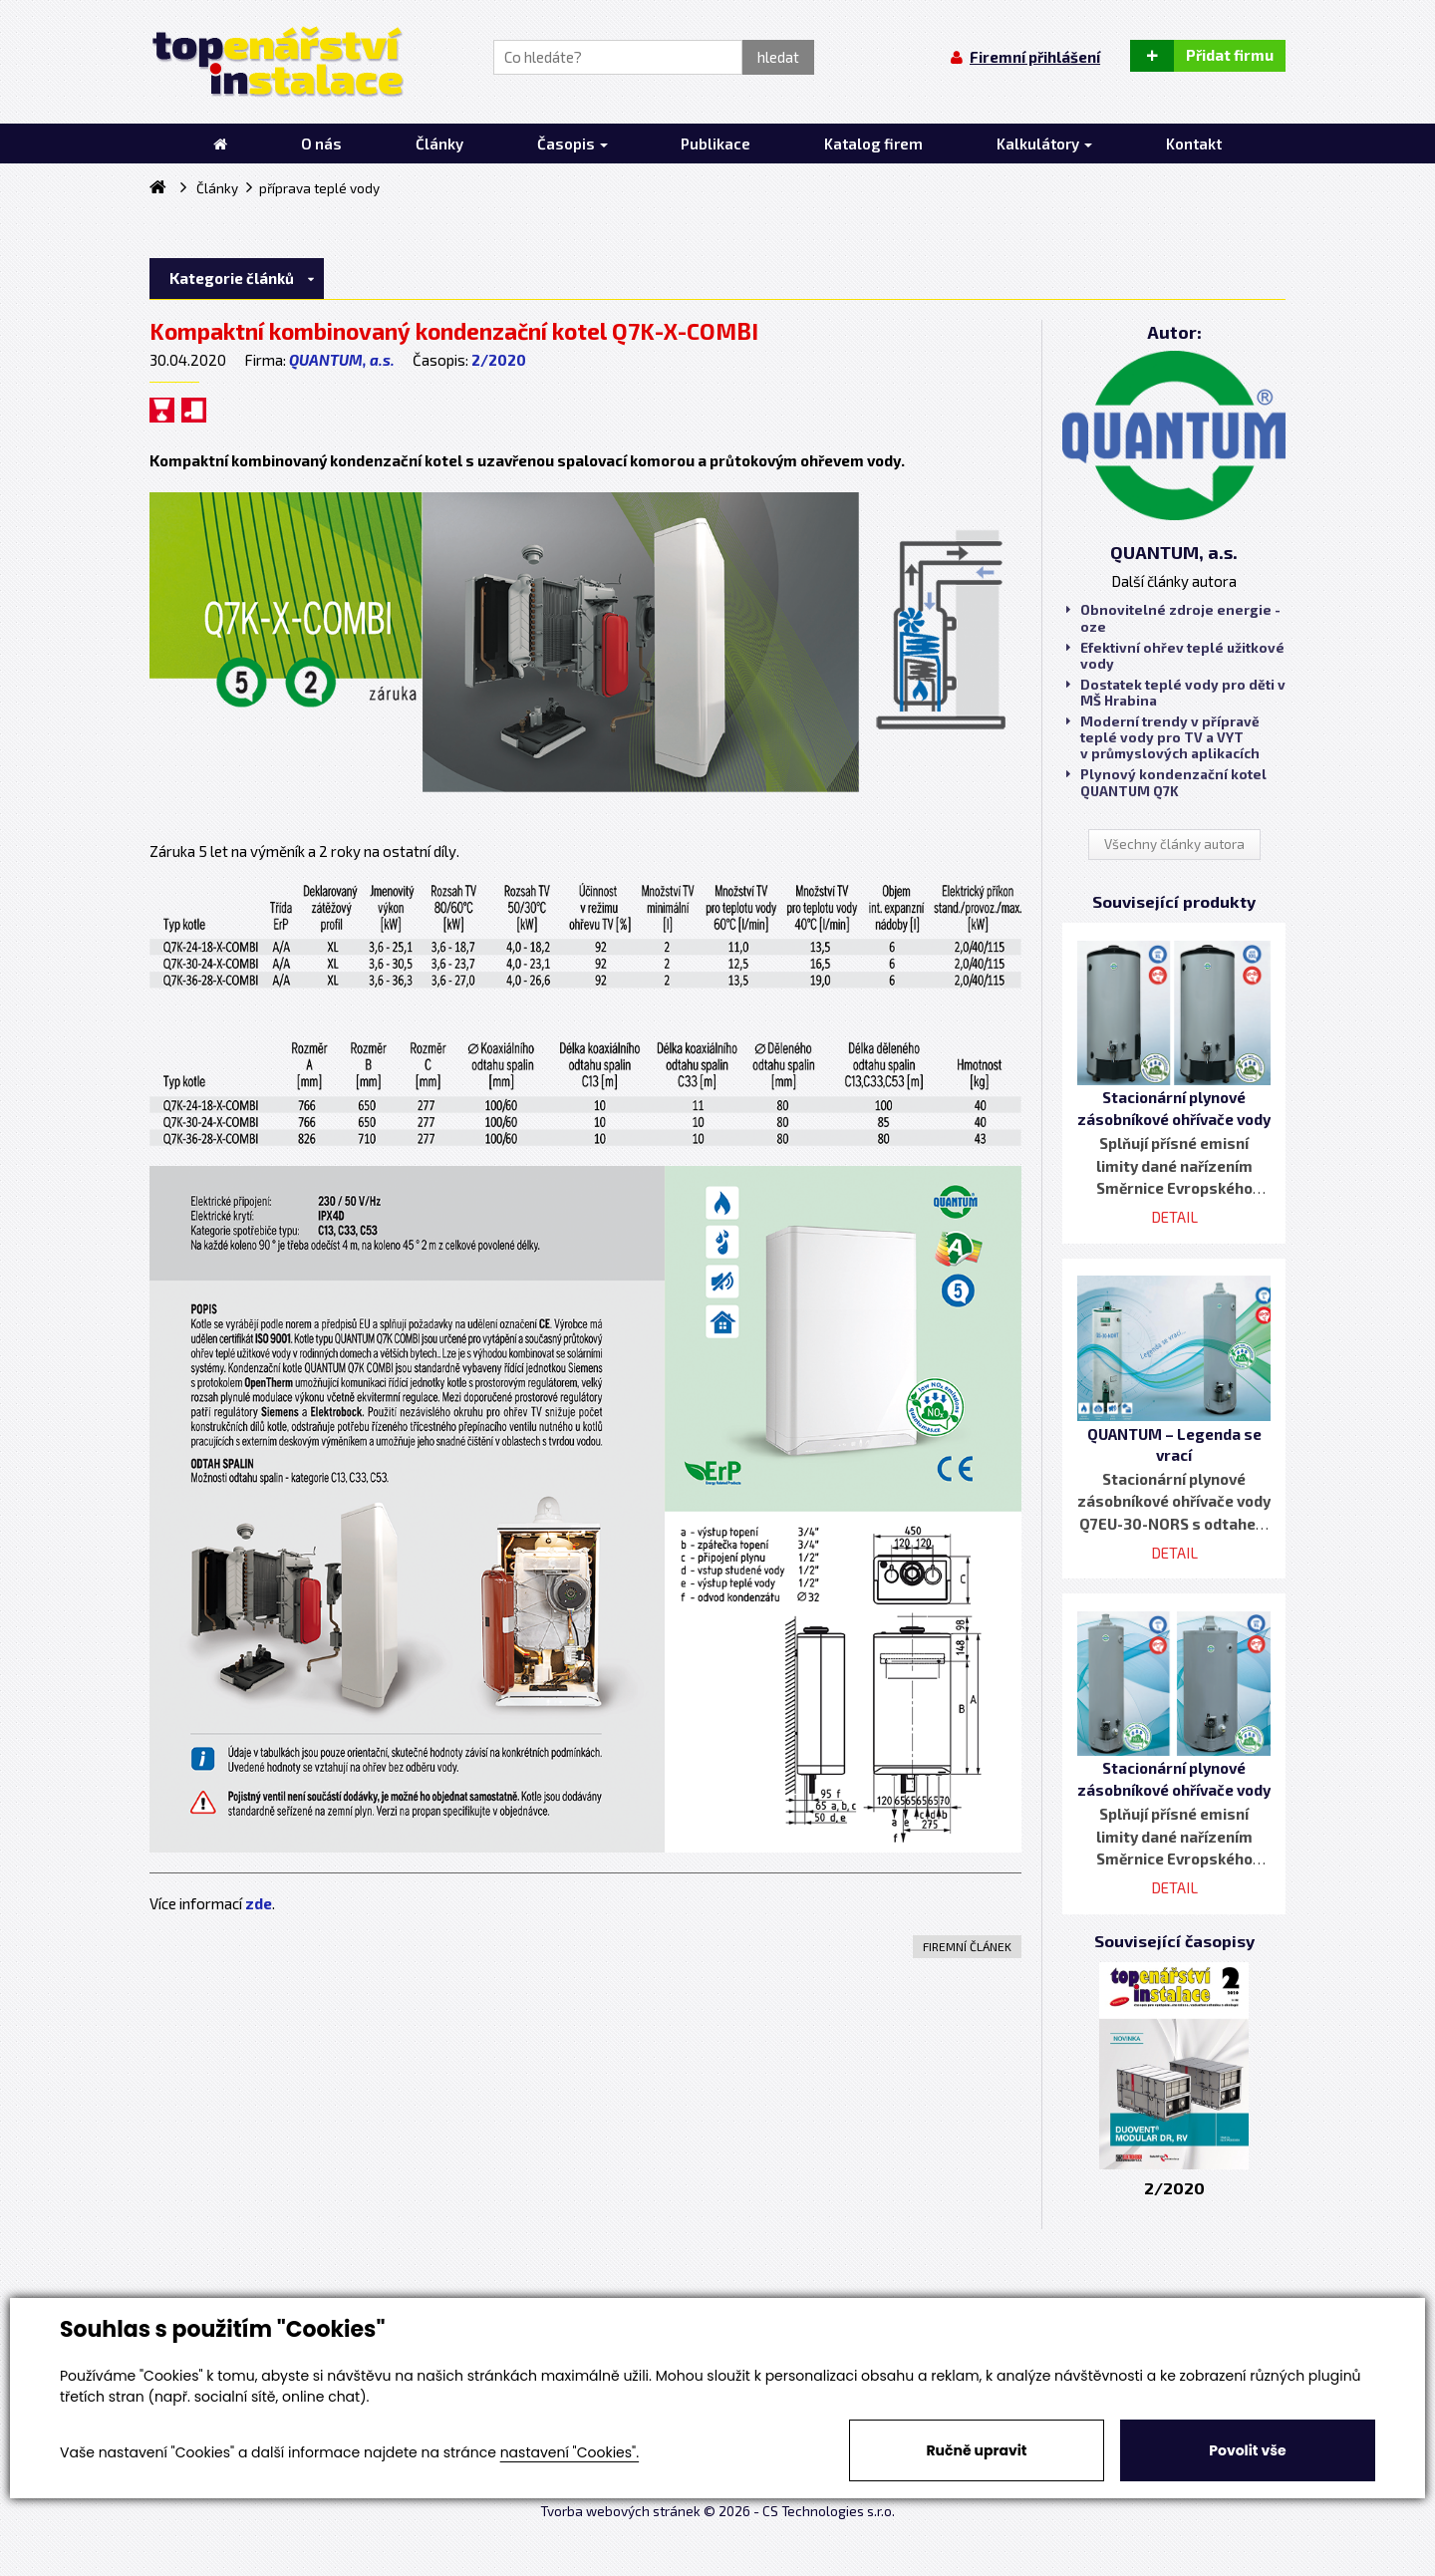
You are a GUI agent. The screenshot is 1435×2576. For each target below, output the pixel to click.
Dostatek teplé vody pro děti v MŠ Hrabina (1176, 693)
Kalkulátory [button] (1044, 143)
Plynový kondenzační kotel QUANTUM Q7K (1166, 782)
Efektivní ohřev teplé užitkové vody (1175, 656)
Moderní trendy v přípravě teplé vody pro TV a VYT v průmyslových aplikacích (1163, 737)
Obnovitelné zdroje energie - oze (1173, 618)
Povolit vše (1247, 2450)
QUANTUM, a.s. (342, 360)
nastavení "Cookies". (569, 2452)
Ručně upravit (976, 2450)
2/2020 (498, 360)
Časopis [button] (572, 143)
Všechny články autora (1174, 844)
